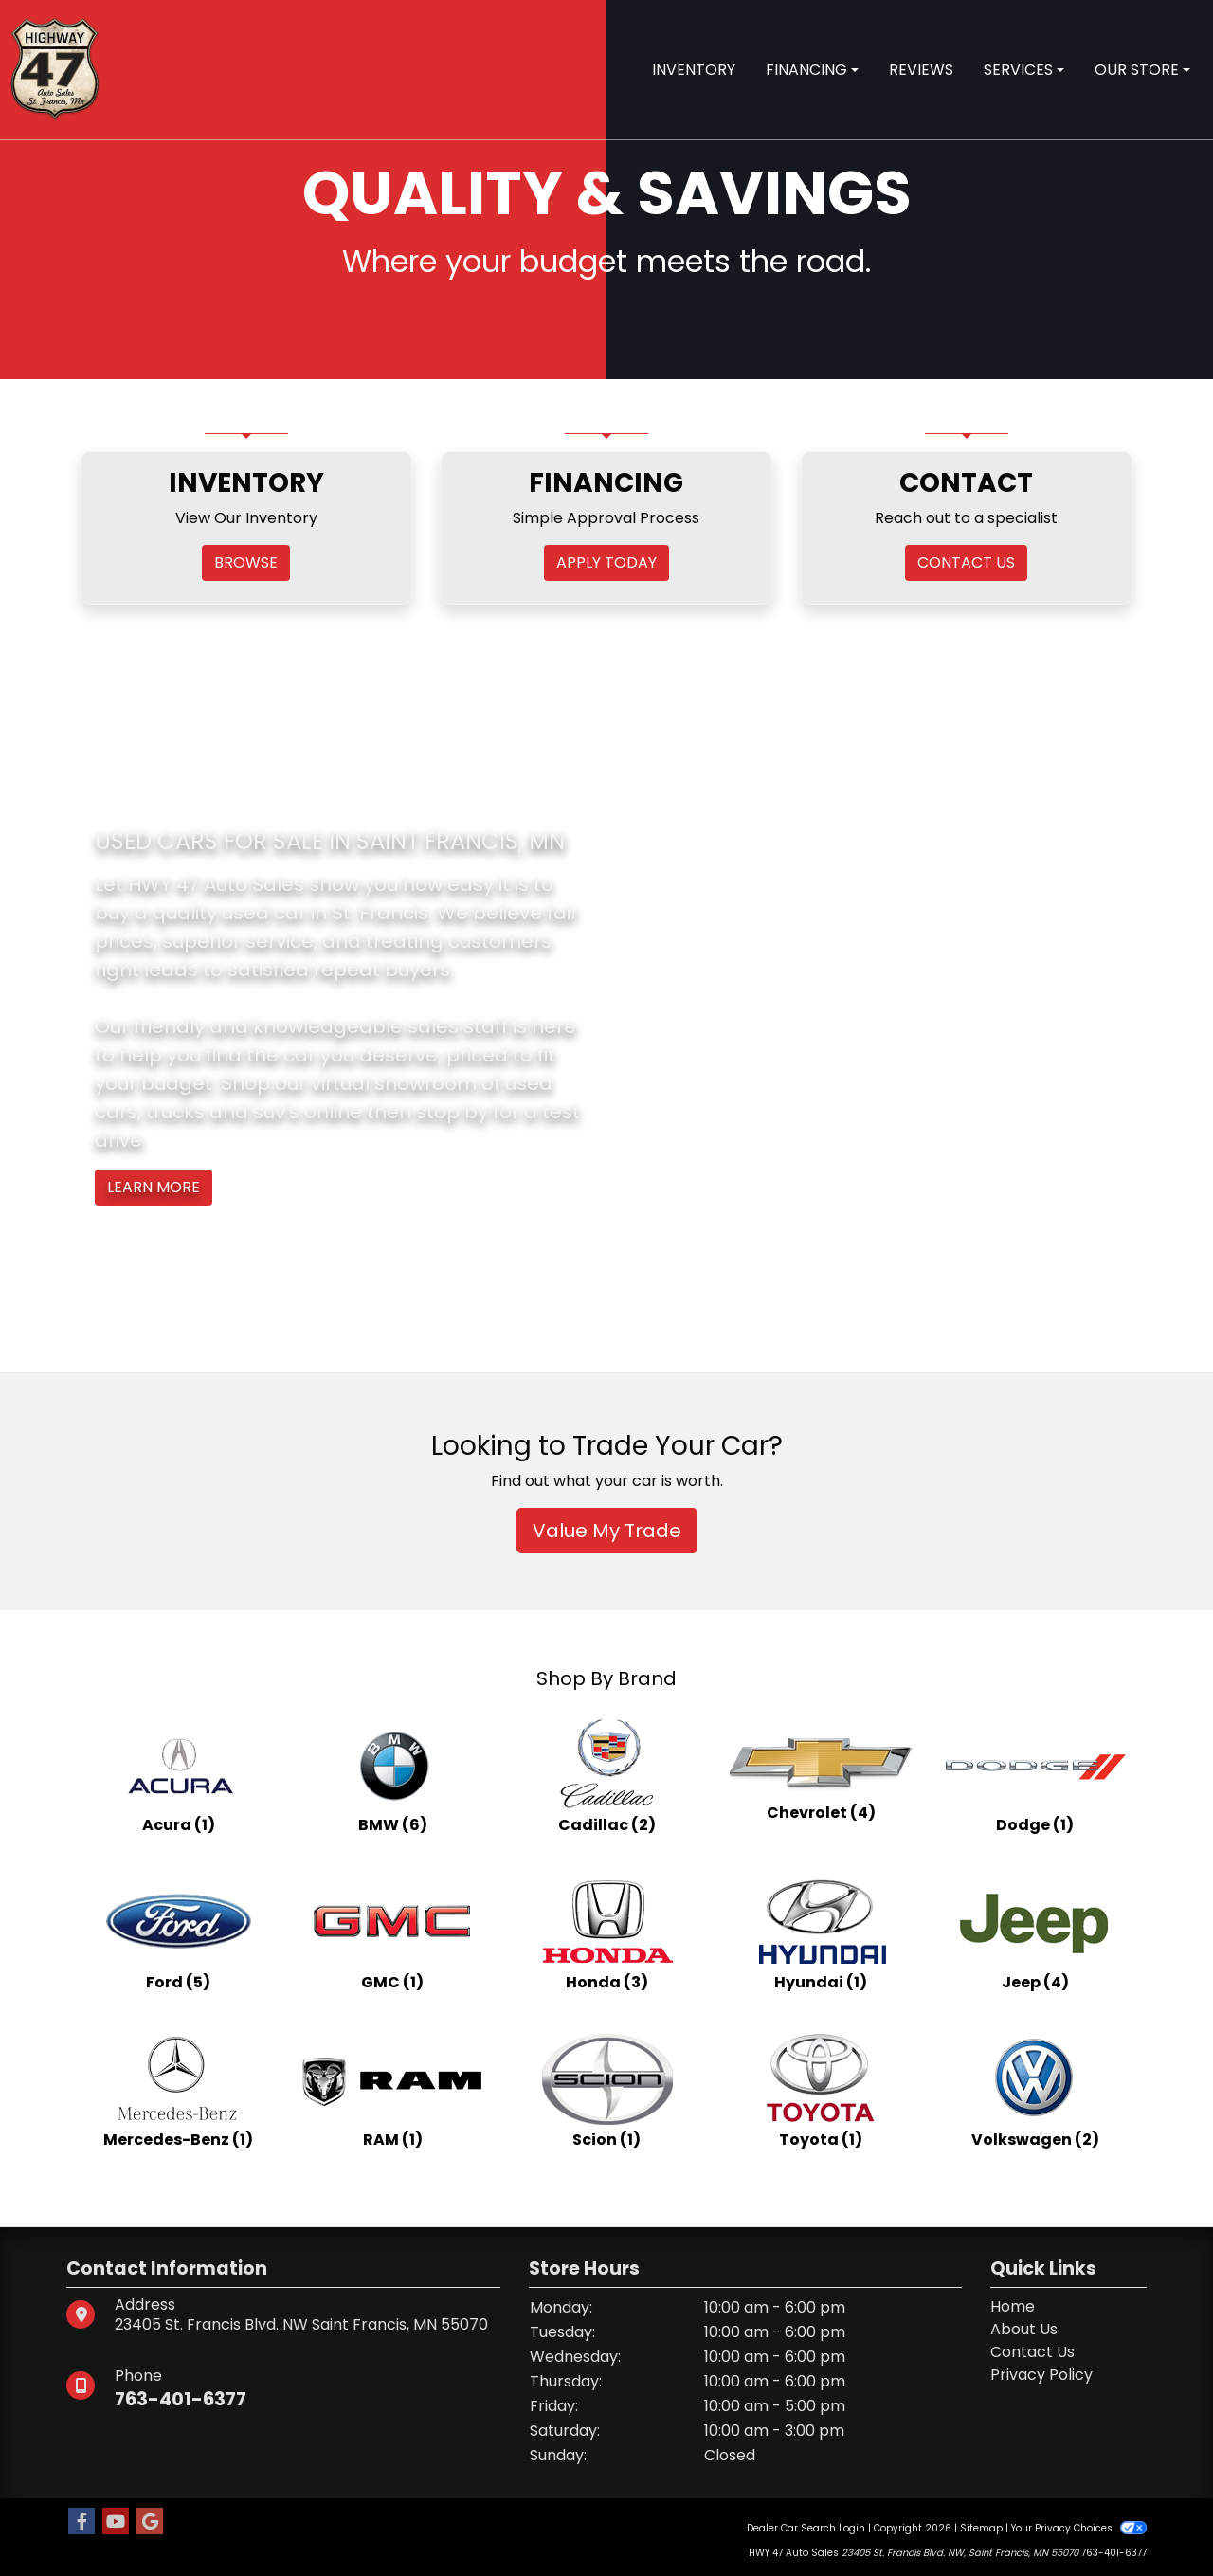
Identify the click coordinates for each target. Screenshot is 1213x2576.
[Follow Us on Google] (149, 2522)
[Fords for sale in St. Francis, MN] (178, 1933)
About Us (1024, 2329)
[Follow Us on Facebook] (81, 2522)
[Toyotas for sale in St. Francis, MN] (820, 2091)
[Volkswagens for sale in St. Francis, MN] (1034, 2091)
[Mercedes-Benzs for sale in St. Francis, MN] (178, 2091)
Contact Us (1032, 2352)
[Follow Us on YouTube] (115, 2522)
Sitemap (981, 2528)
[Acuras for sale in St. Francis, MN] (178, 1776)
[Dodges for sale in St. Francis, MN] (1034, 1776)
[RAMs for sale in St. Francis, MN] (392, 2091)
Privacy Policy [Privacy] (1041, 2375)
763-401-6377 (183, 2399)
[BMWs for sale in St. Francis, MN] (392, 1776)
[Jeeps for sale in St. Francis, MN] (1034, 1933)
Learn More (153, 1187)
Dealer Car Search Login (806, 2528)
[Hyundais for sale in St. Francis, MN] (820, 1933)
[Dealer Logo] (55, 69)
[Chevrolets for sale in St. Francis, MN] (820, 1776)
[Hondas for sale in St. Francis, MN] (606, 1933)
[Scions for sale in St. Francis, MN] (606, 2091)
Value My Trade (607, 1530)
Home (1012, 2306)
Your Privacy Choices (1079, 2528)
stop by (452, 1111)
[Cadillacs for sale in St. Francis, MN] (606, 1776)
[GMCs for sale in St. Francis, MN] (392, 1933)
